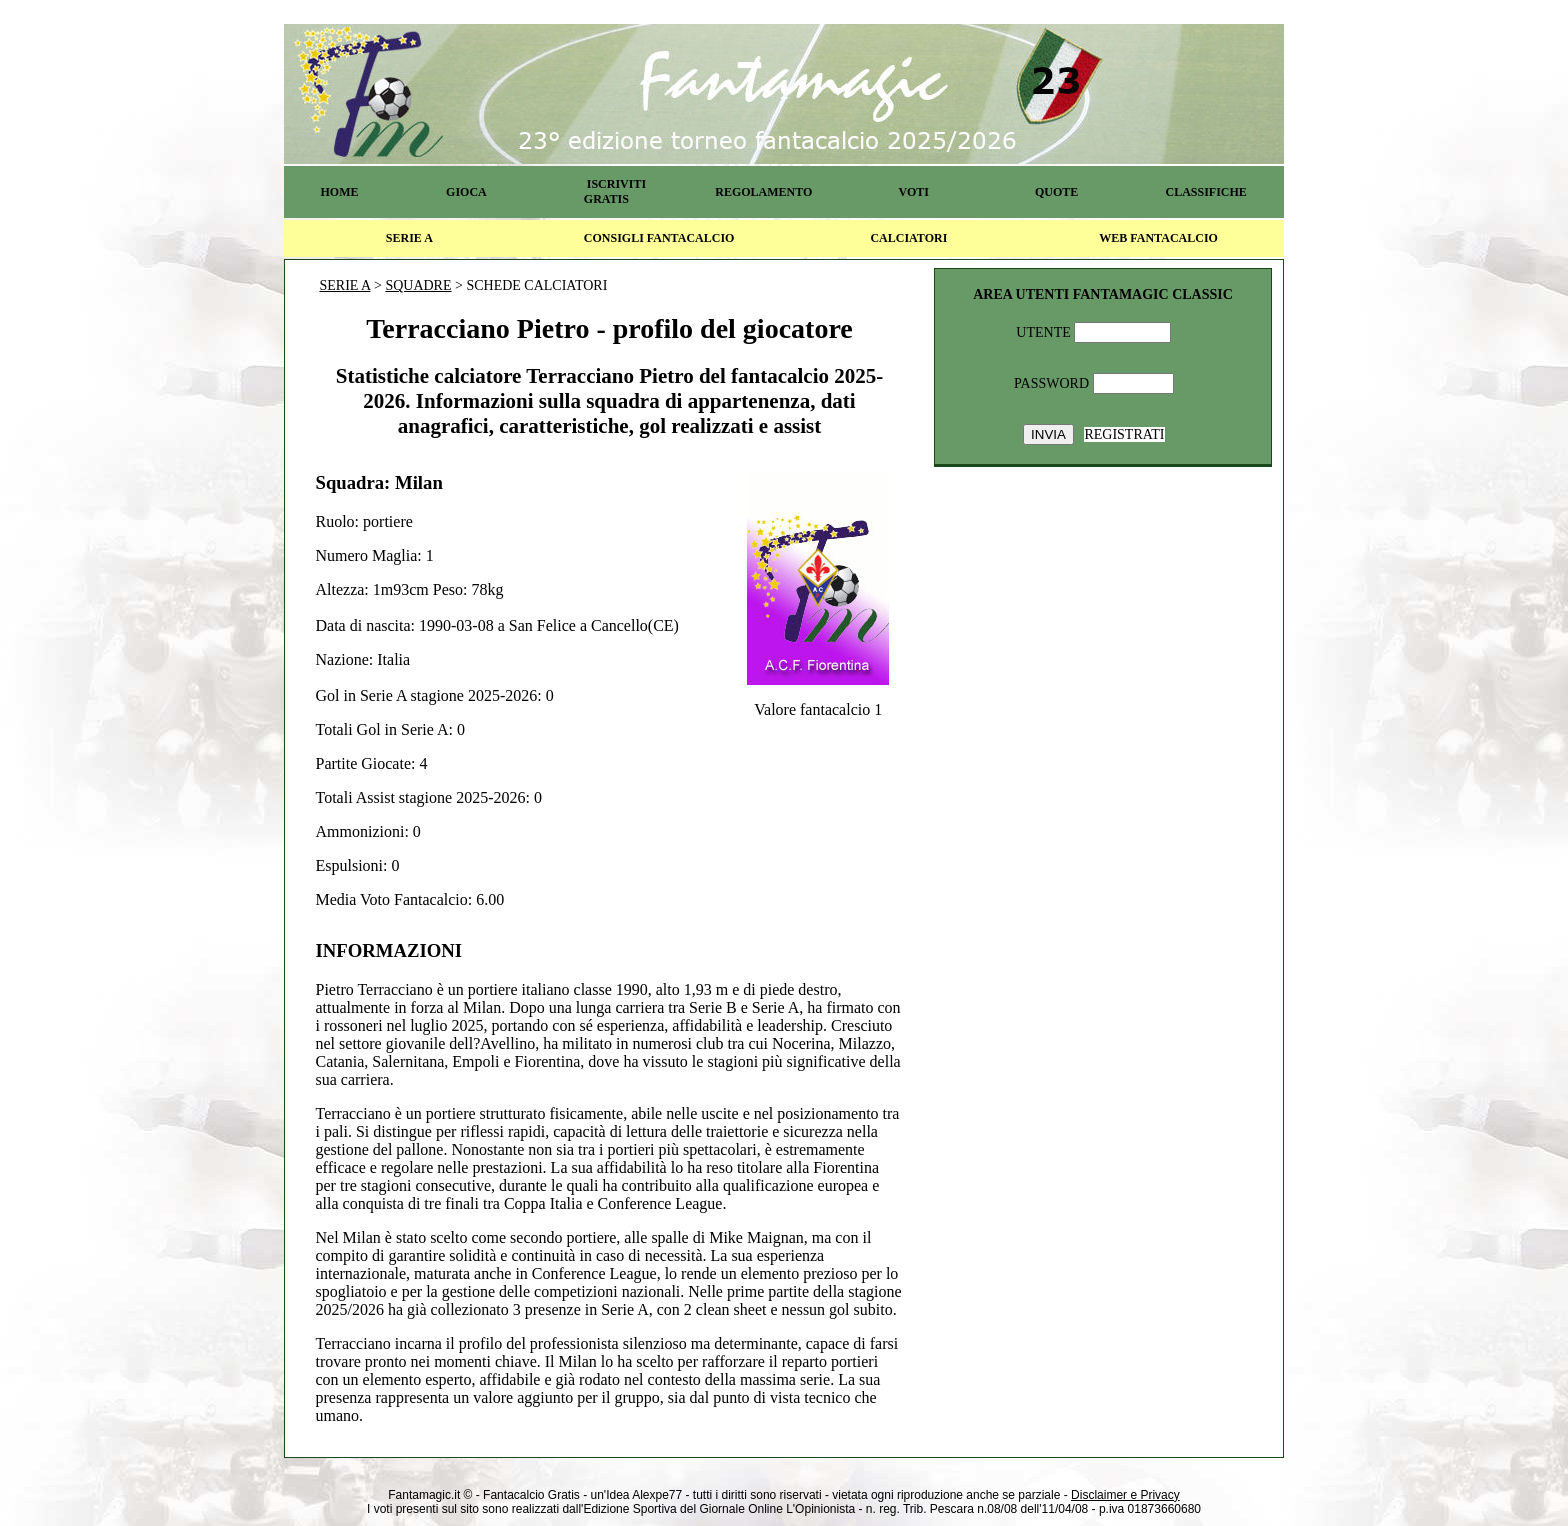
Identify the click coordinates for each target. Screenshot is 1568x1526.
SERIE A (409, 238)
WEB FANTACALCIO (1158, 238)
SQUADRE (418, 285)
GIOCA (466, 192)
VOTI (914, 192)
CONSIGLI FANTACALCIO (659, 238)
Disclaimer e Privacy (1125, 1495)
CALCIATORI (908, 238)
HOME (339, 192)
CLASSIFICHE (1206, 192)
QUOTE (1056, 192)
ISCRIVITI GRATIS (615, 191)
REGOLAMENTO (763, 192)
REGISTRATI (1124, 434)
